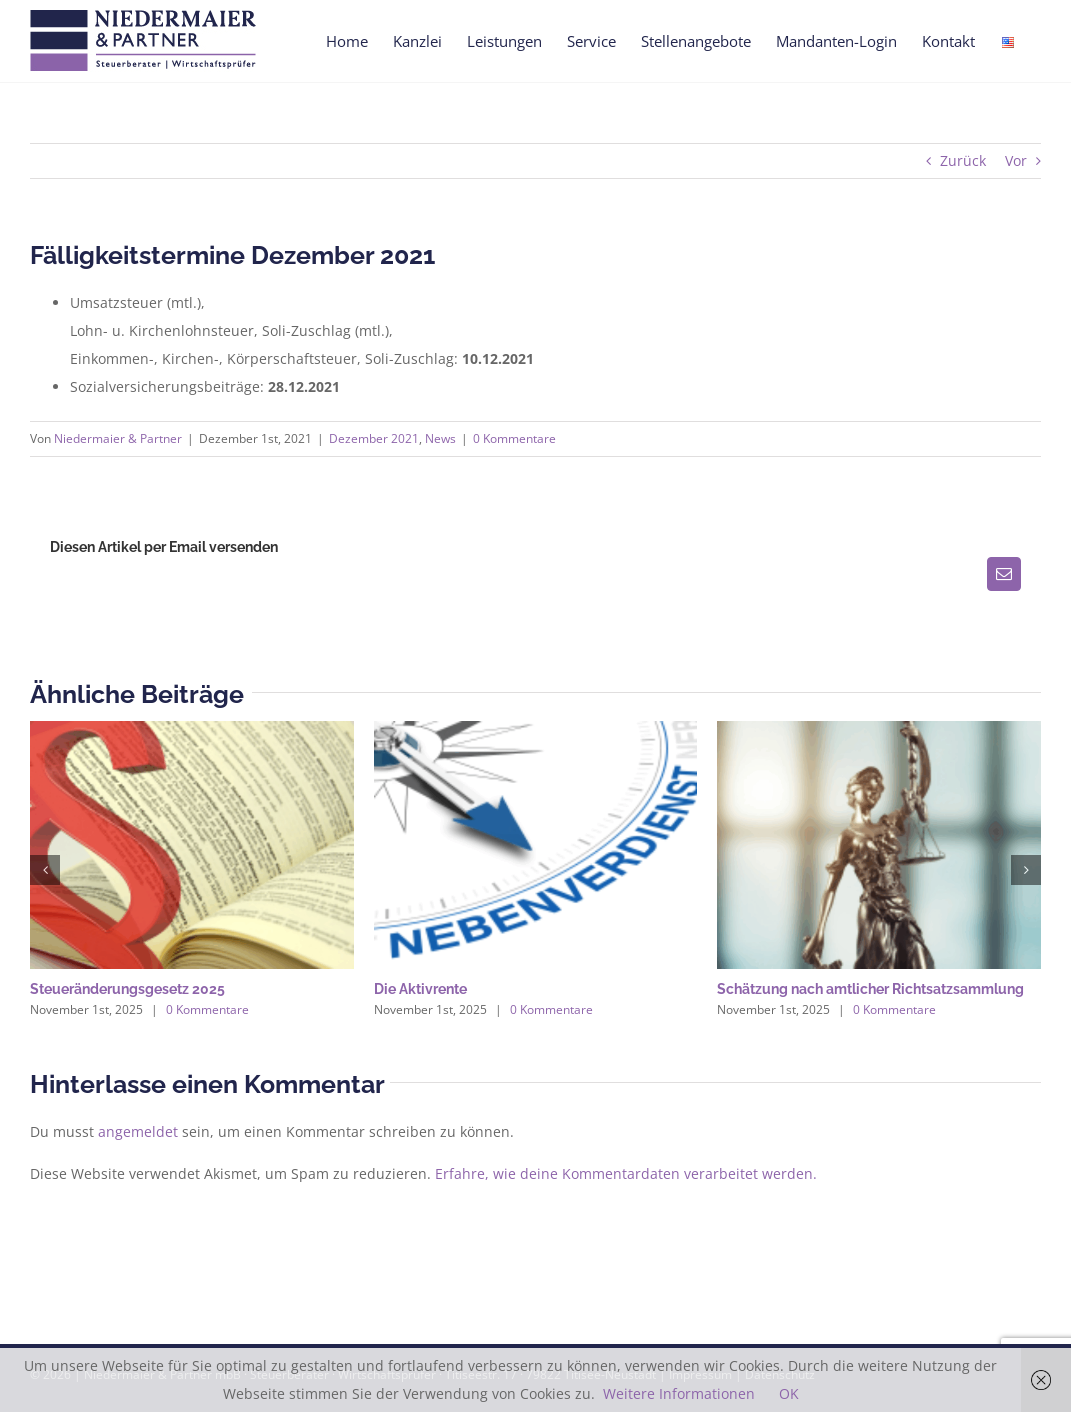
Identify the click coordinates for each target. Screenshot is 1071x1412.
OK (789, 1393)
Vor (1016, 160)
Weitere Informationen (679, 1393)
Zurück (963, 160)
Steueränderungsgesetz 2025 (127, 989)
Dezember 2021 (374, 438)
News (440, 438)
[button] (45, 870)
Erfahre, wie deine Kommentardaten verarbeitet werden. (626, 1173)
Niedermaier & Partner (118, 438)
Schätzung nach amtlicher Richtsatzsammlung (870, 989)
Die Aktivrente (420, 989)
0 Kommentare (514, 438)
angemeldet (138, 1131)
